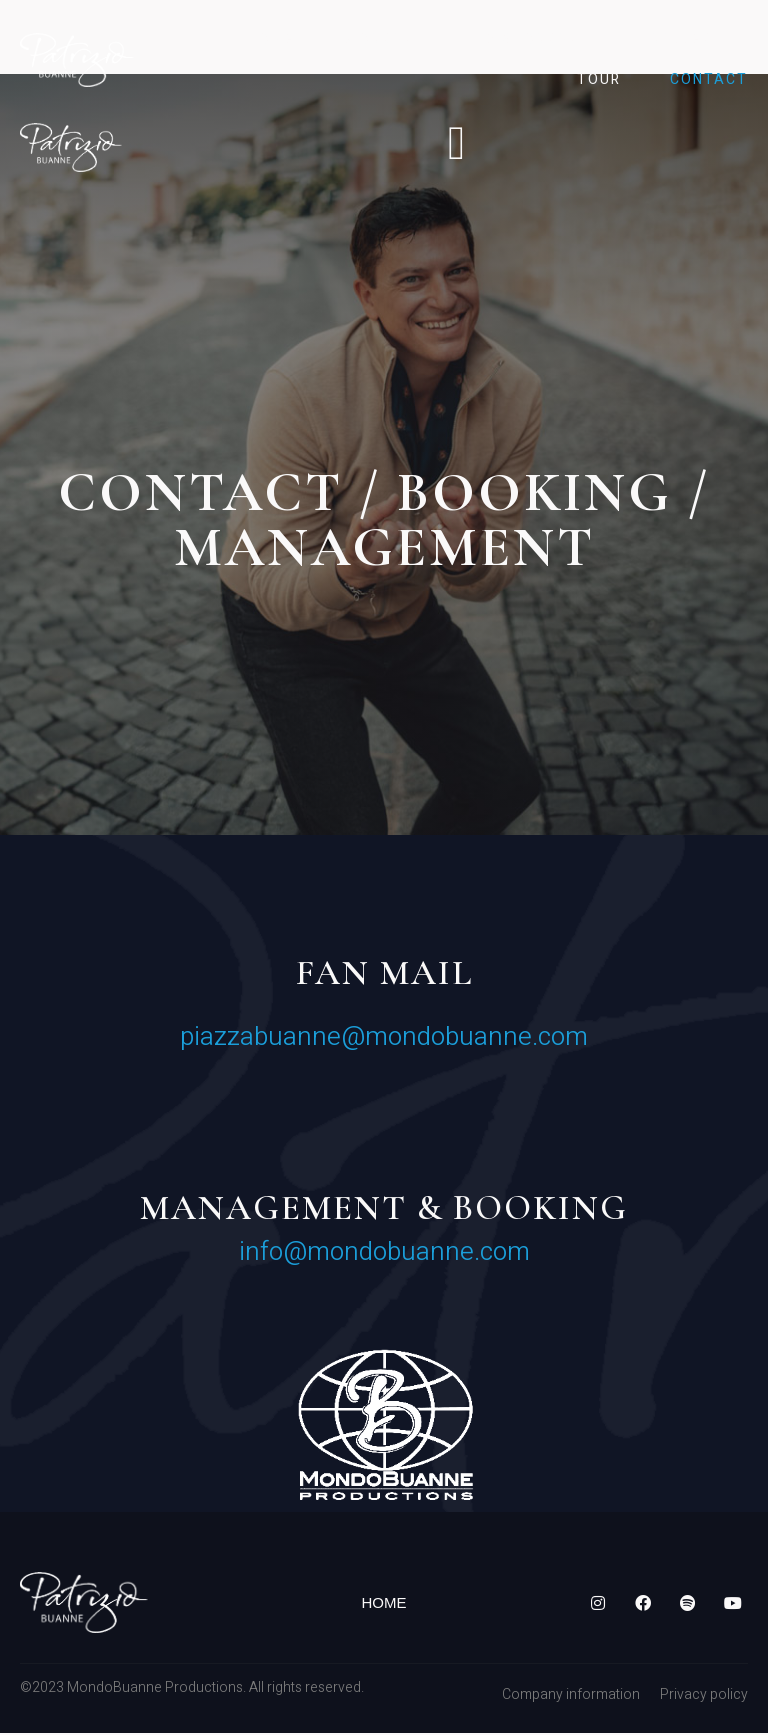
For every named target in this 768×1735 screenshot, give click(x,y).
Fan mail (384, 976)
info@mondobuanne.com (384, 1255)
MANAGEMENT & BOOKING (384, 1211)
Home (271, 39)
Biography (390, 39)
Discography (544, 39)
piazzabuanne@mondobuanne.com (384, 1040)
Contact (709, 79)
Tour (599, 79)
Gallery (687, 39)
